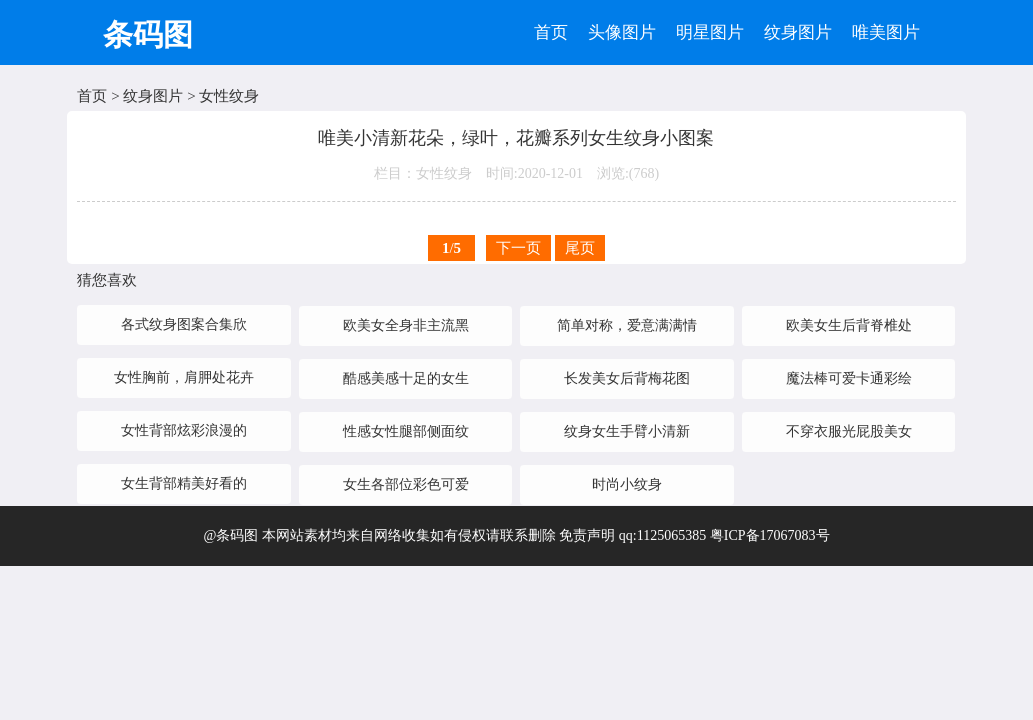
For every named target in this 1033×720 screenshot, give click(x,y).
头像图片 (622, 32)
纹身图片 (798, 32)
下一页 (518, 248)
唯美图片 (886, 32)
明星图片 (710, 32)
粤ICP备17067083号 (770, 535)
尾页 (580, 248)
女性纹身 (229, 96)
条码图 (148, 34)
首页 (551, 32)
